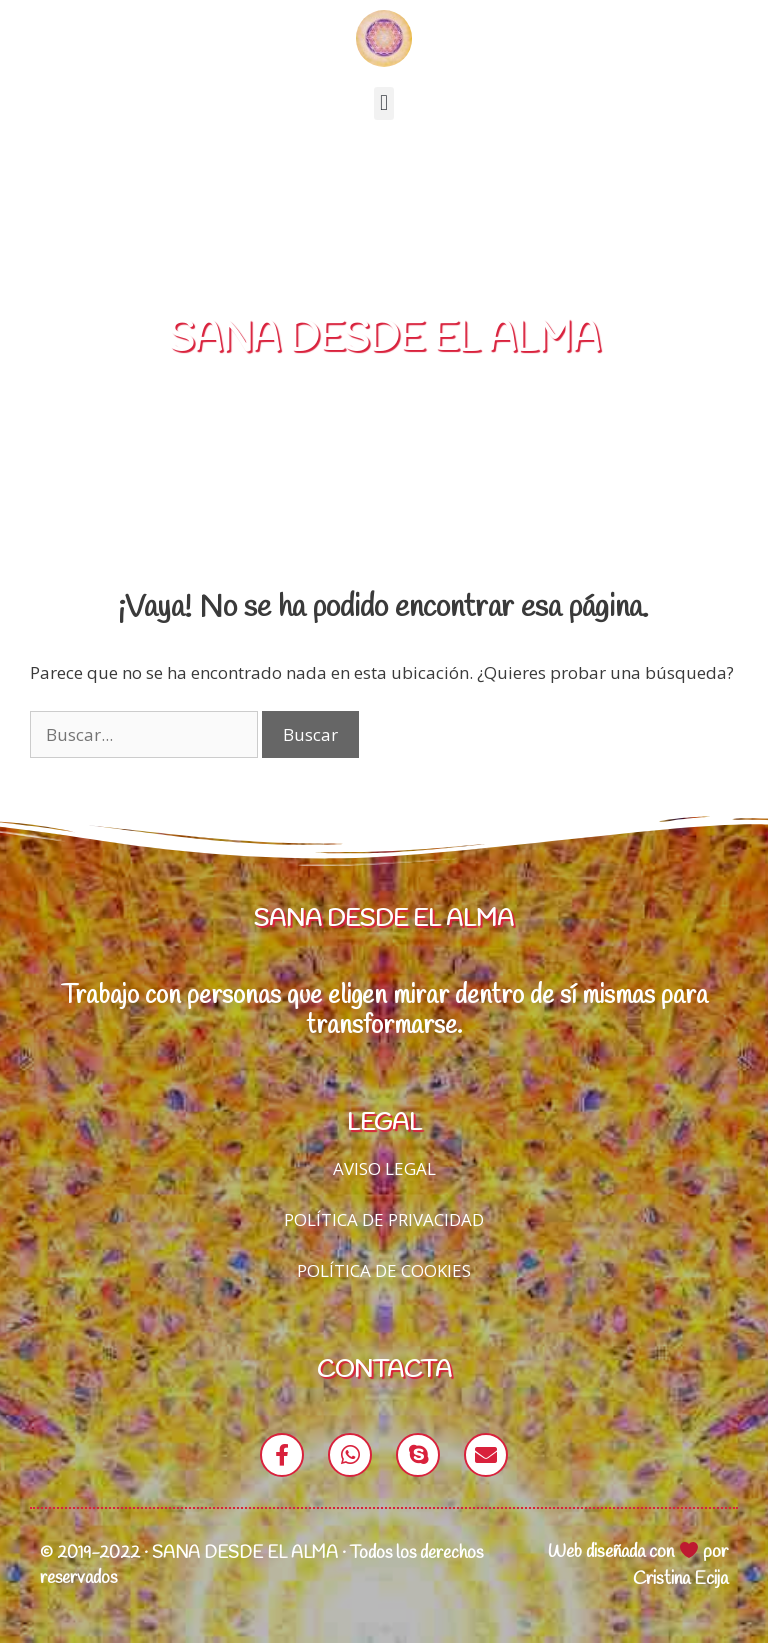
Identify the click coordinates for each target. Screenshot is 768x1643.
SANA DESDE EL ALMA (384, 339)
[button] (383, 103)
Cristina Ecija (680, 1579)
